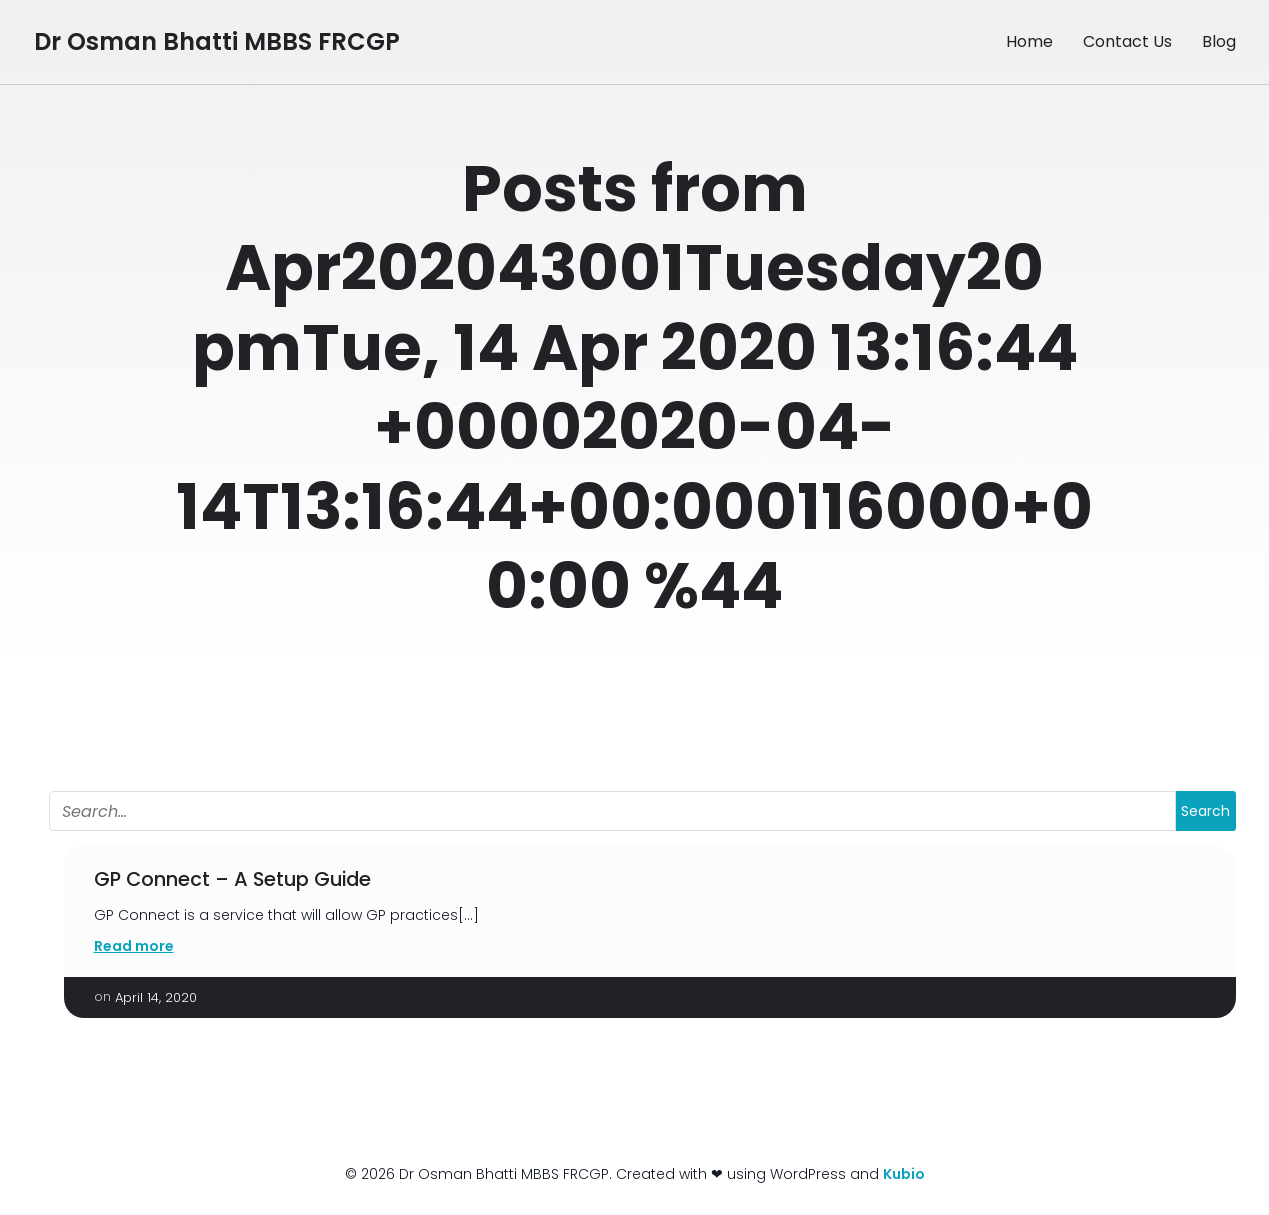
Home (1029, 41)
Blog (1219, 41)
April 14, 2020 (156, 997)
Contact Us (1127, 41)
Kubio (904, 1174)
